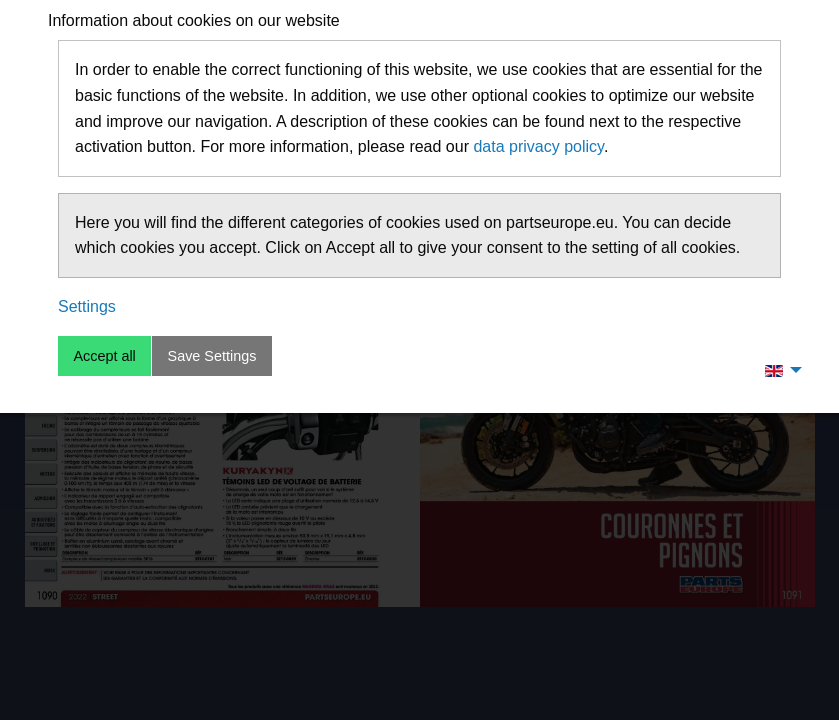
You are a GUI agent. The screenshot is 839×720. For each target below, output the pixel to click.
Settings (87, 306)
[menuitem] (778, 370)
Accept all (104, 356)
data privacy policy (538, 146)
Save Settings (212, 356)
